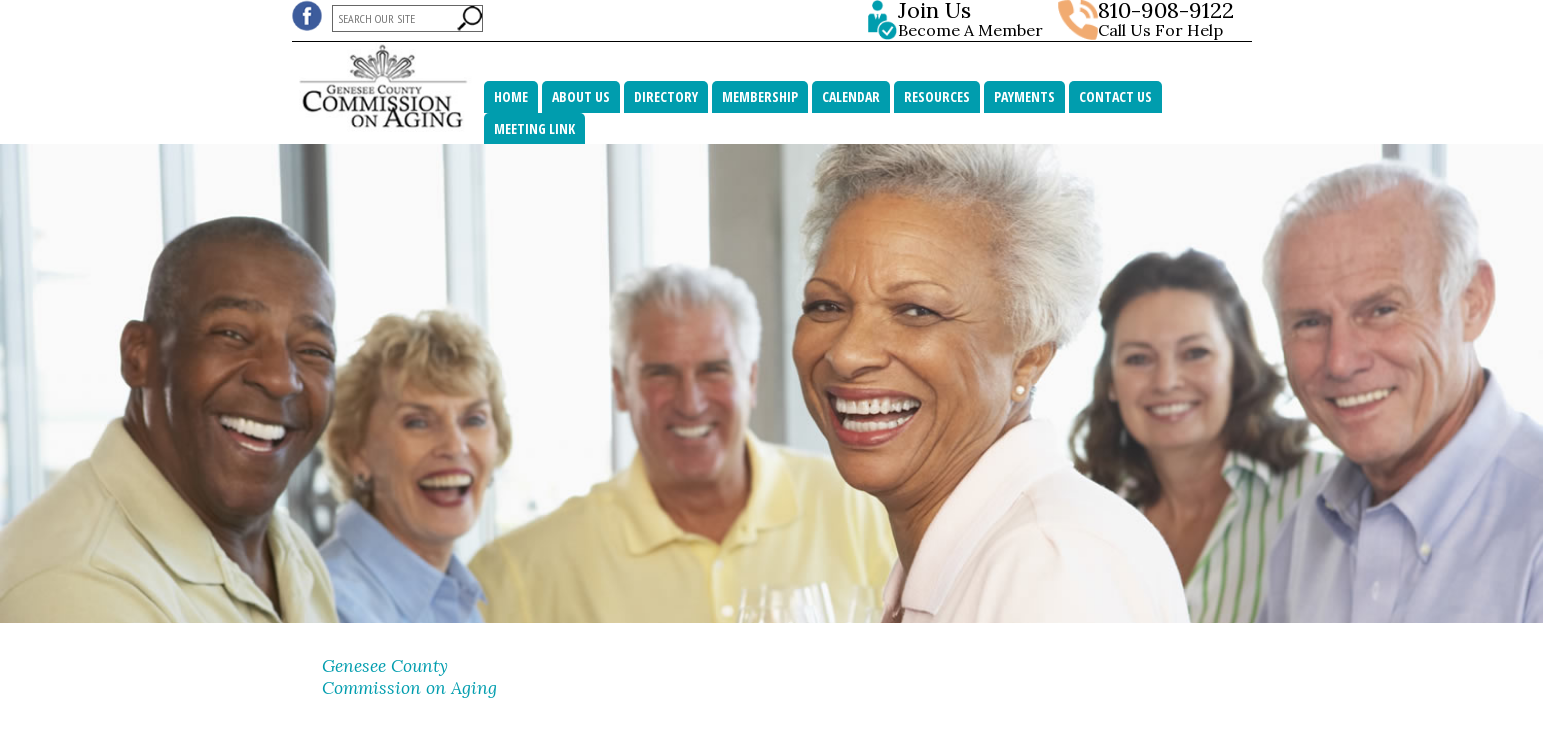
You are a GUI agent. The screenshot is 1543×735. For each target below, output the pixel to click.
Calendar (851, 96)
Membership (760, 96)
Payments (1024, 96)
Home (511, 96)
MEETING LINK (534, 128)
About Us (581, 96)
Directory (666, 96)
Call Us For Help (1160, 30)
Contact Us (1115, 96)
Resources (937, 96)
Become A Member (975, 20)
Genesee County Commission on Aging (409, 677)
